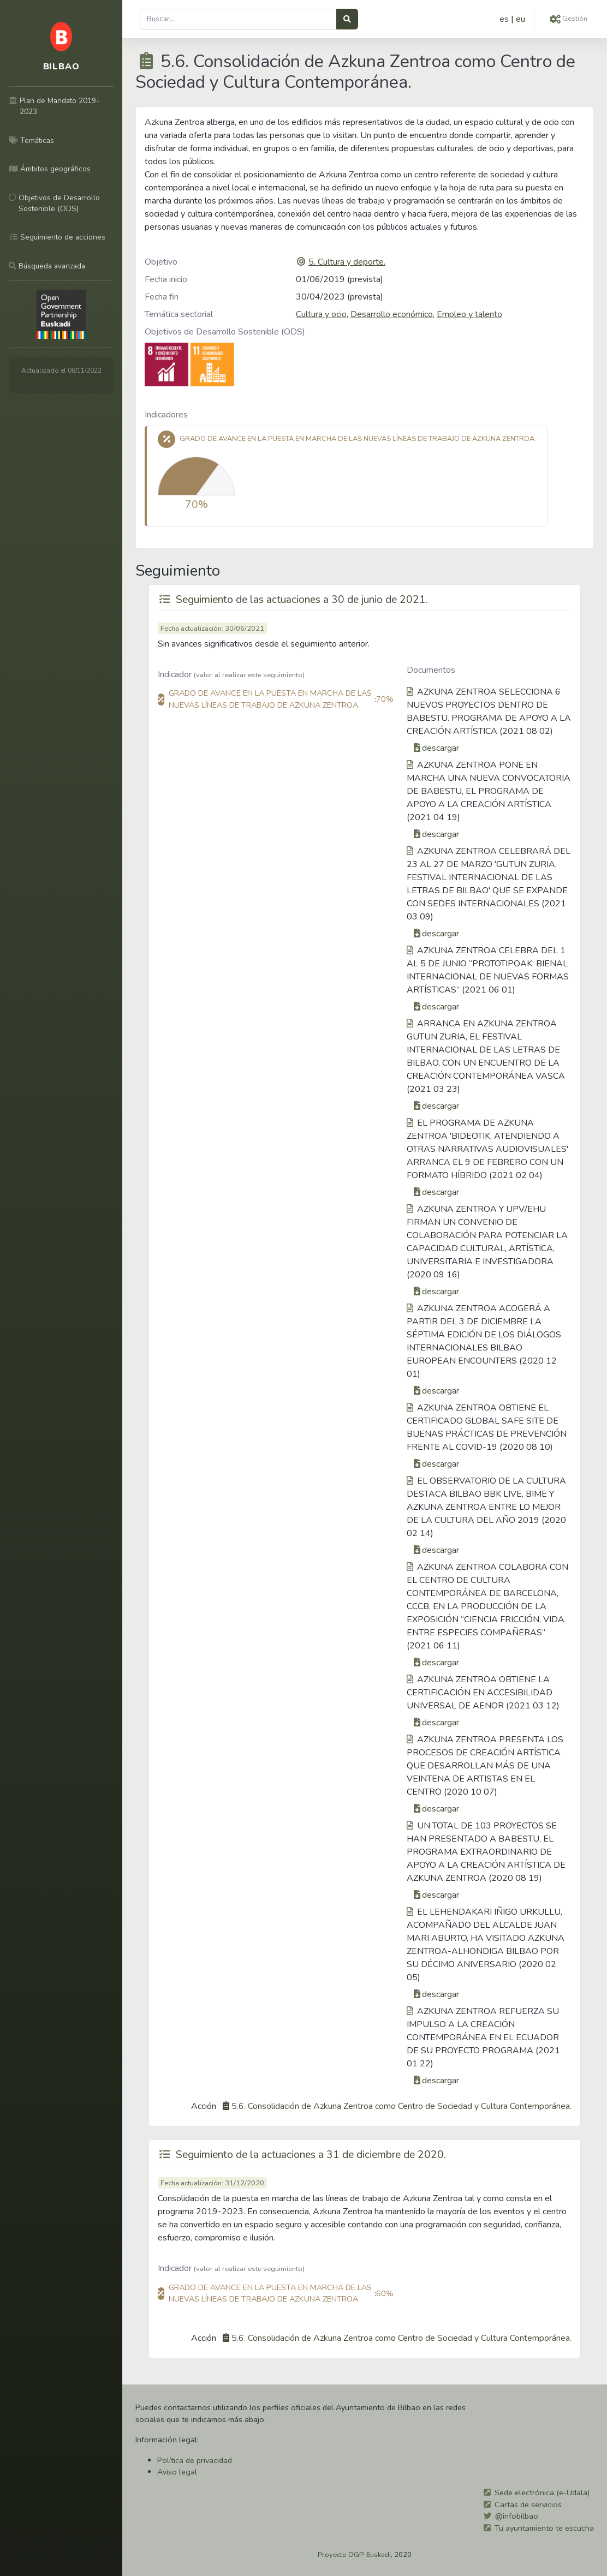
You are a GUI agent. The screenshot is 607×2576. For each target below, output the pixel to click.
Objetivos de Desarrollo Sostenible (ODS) (225, 332)
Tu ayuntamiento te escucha (544, 2528)
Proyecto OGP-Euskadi (354, 2555)
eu (520, 19)
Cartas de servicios (528, 2504)
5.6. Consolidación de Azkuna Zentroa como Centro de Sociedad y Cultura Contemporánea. (401, 2106)
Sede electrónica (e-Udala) (542, 2492)
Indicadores (166, 415)
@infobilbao (516, 2516)
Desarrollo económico (391, 314)
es (504, 19)
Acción (203, 2106)
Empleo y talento (469, 314)
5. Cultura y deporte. (346, 262)
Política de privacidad (194, 2460)
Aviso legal (177, 2471)
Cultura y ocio (321, 314)
